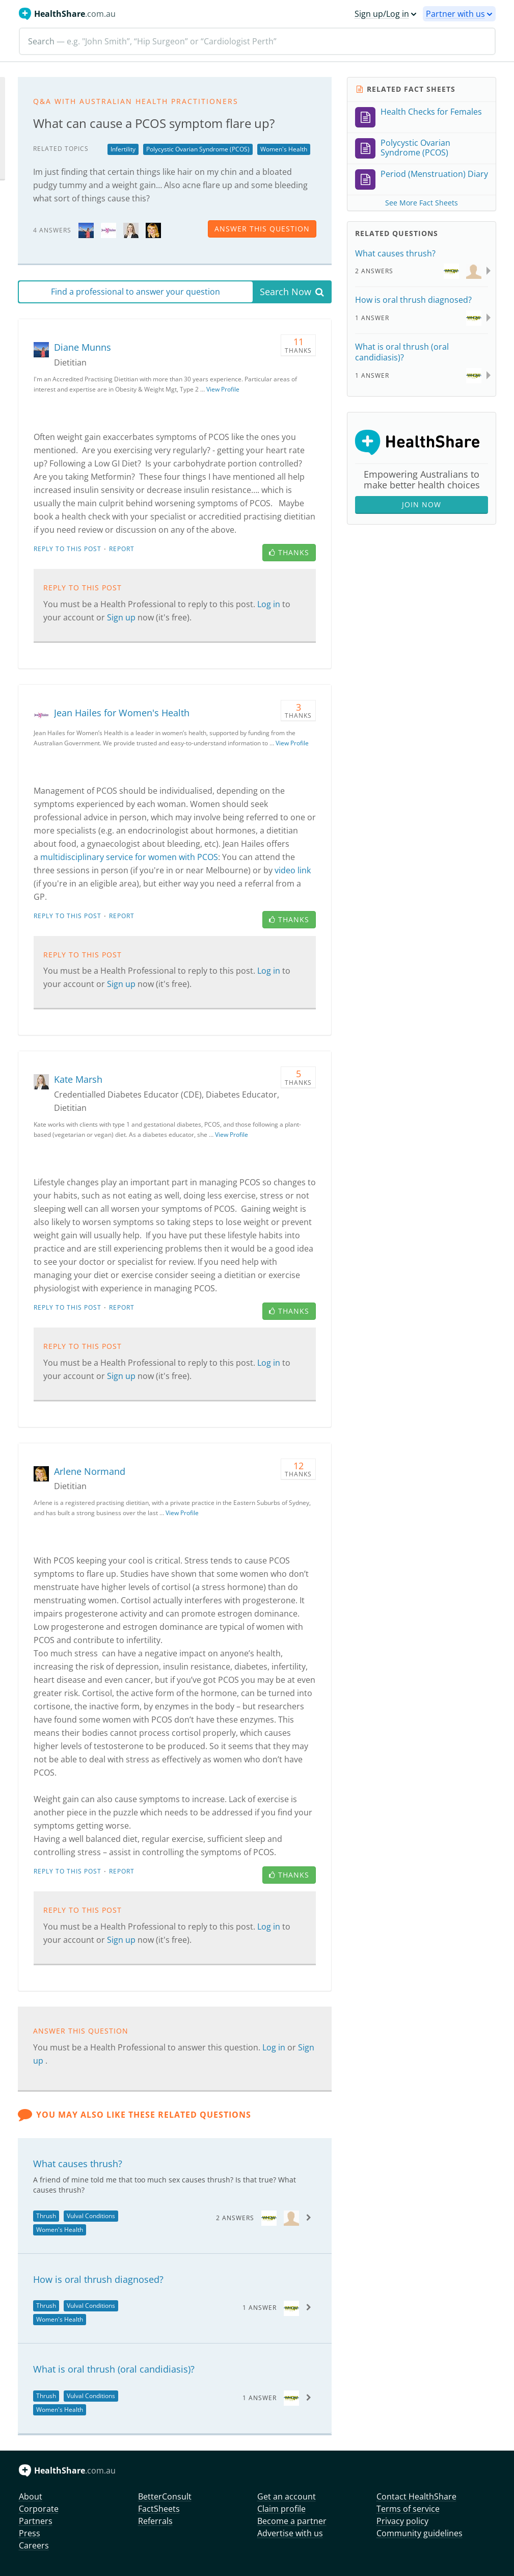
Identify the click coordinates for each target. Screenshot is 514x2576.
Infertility (123, 149)
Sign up (122, 617)
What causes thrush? (77, 2163)
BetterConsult (165, 2496)
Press (29, 2533)
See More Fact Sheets (421, 202)
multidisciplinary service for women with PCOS (129, 857)
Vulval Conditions (91, 2215)
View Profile (222, 389)
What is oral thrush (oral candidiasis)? (114, 2369)
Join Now (421, 504)
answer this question (262, 228)
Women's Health (283, 149)
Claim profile (281, 2508)
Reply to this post (67, 548)
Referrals (155, 2521)
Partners (35, 2521)
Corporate (39, 2508)
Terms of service (408, 2508)
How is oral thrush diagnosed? (98, 2279)
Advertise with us (290, 2533)
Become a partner (292, 2521)
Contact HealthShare (416, 2496)
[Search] (257, 41)
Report (121, 548)
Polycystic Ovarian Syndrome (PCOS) (198, 149)
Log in (269, 604)
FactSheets (159, 2508)
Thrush (46, 2215)
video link (293, 870)
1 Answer (259, 2307)
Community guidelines (419, 2533)
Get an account (286, 2496)
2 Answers (235, 2218)
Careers (34, 2545)
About (30, 2496)
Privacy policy (402, 2521)
